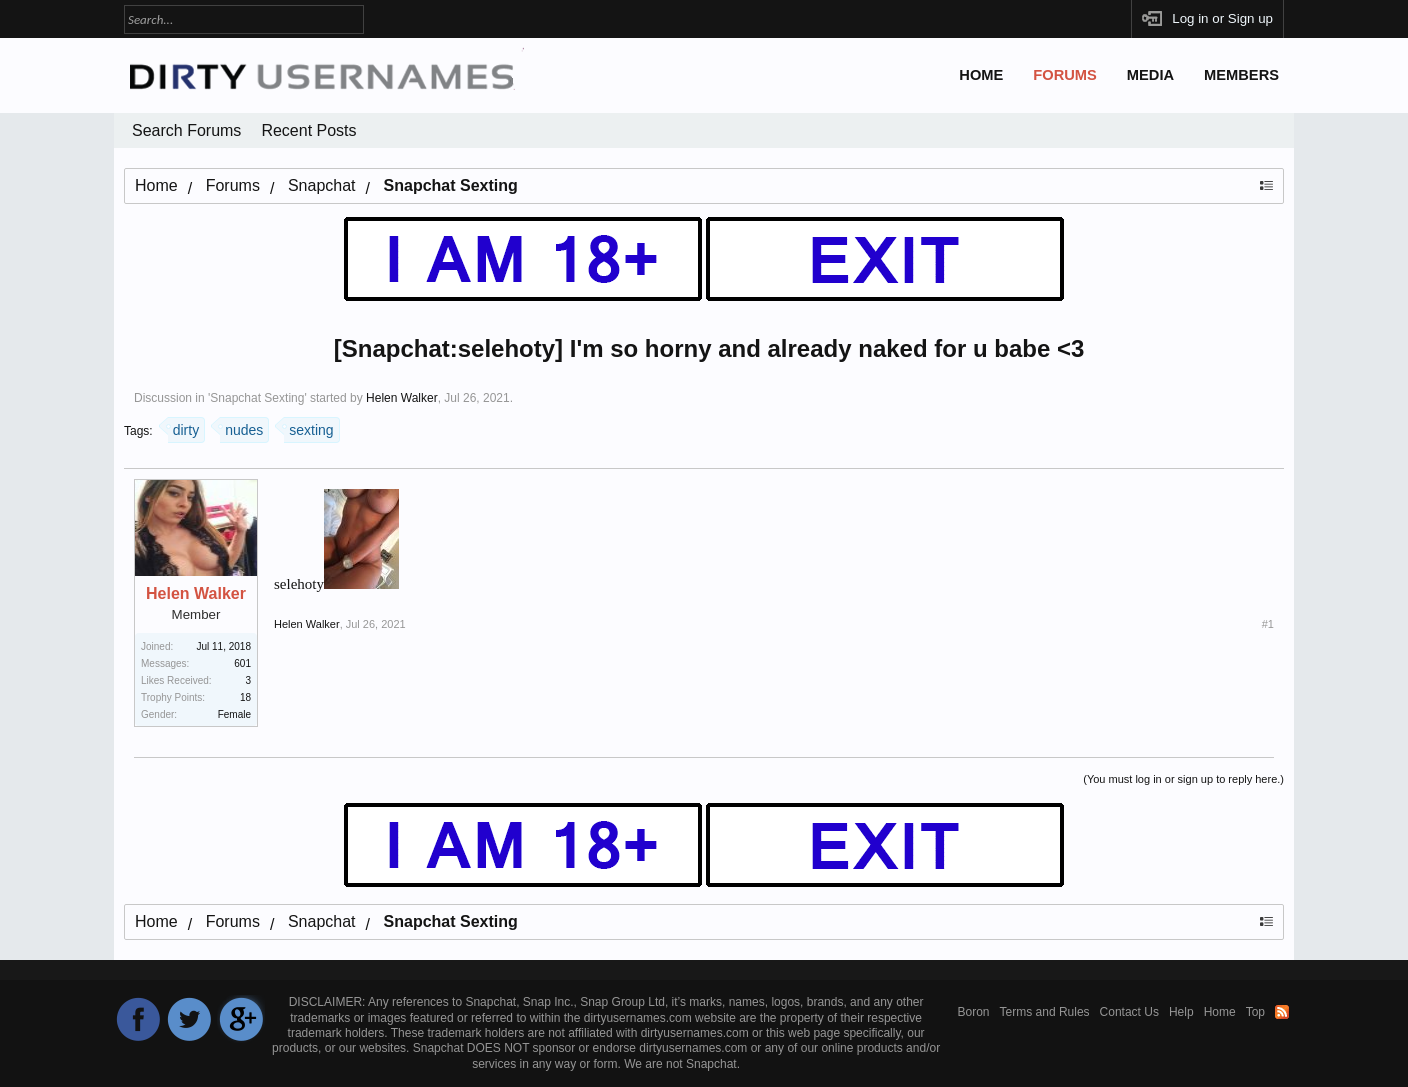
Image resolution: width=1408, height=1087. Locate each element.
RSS (1282, 1012)
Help (1181, 1012)
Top (1255, 1012)
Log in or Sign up (1222, 18)
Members (1241, 75)
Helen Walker (402, 398)
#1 (1268, 624)
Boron (974, 1012)
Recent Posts (308, 130)
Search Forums (186, 130)
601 (242, 663)
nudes (241, 427)
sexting (308, 427)
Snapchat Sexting (257, 398)
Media (1150, 75)
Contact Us (1129, 1012)
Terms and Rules (1045, 1012)
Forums (1065, 75)
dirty (183, 427)
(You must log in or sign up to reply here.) (1183, 779)
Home (981, 75)
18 (245, 697)
